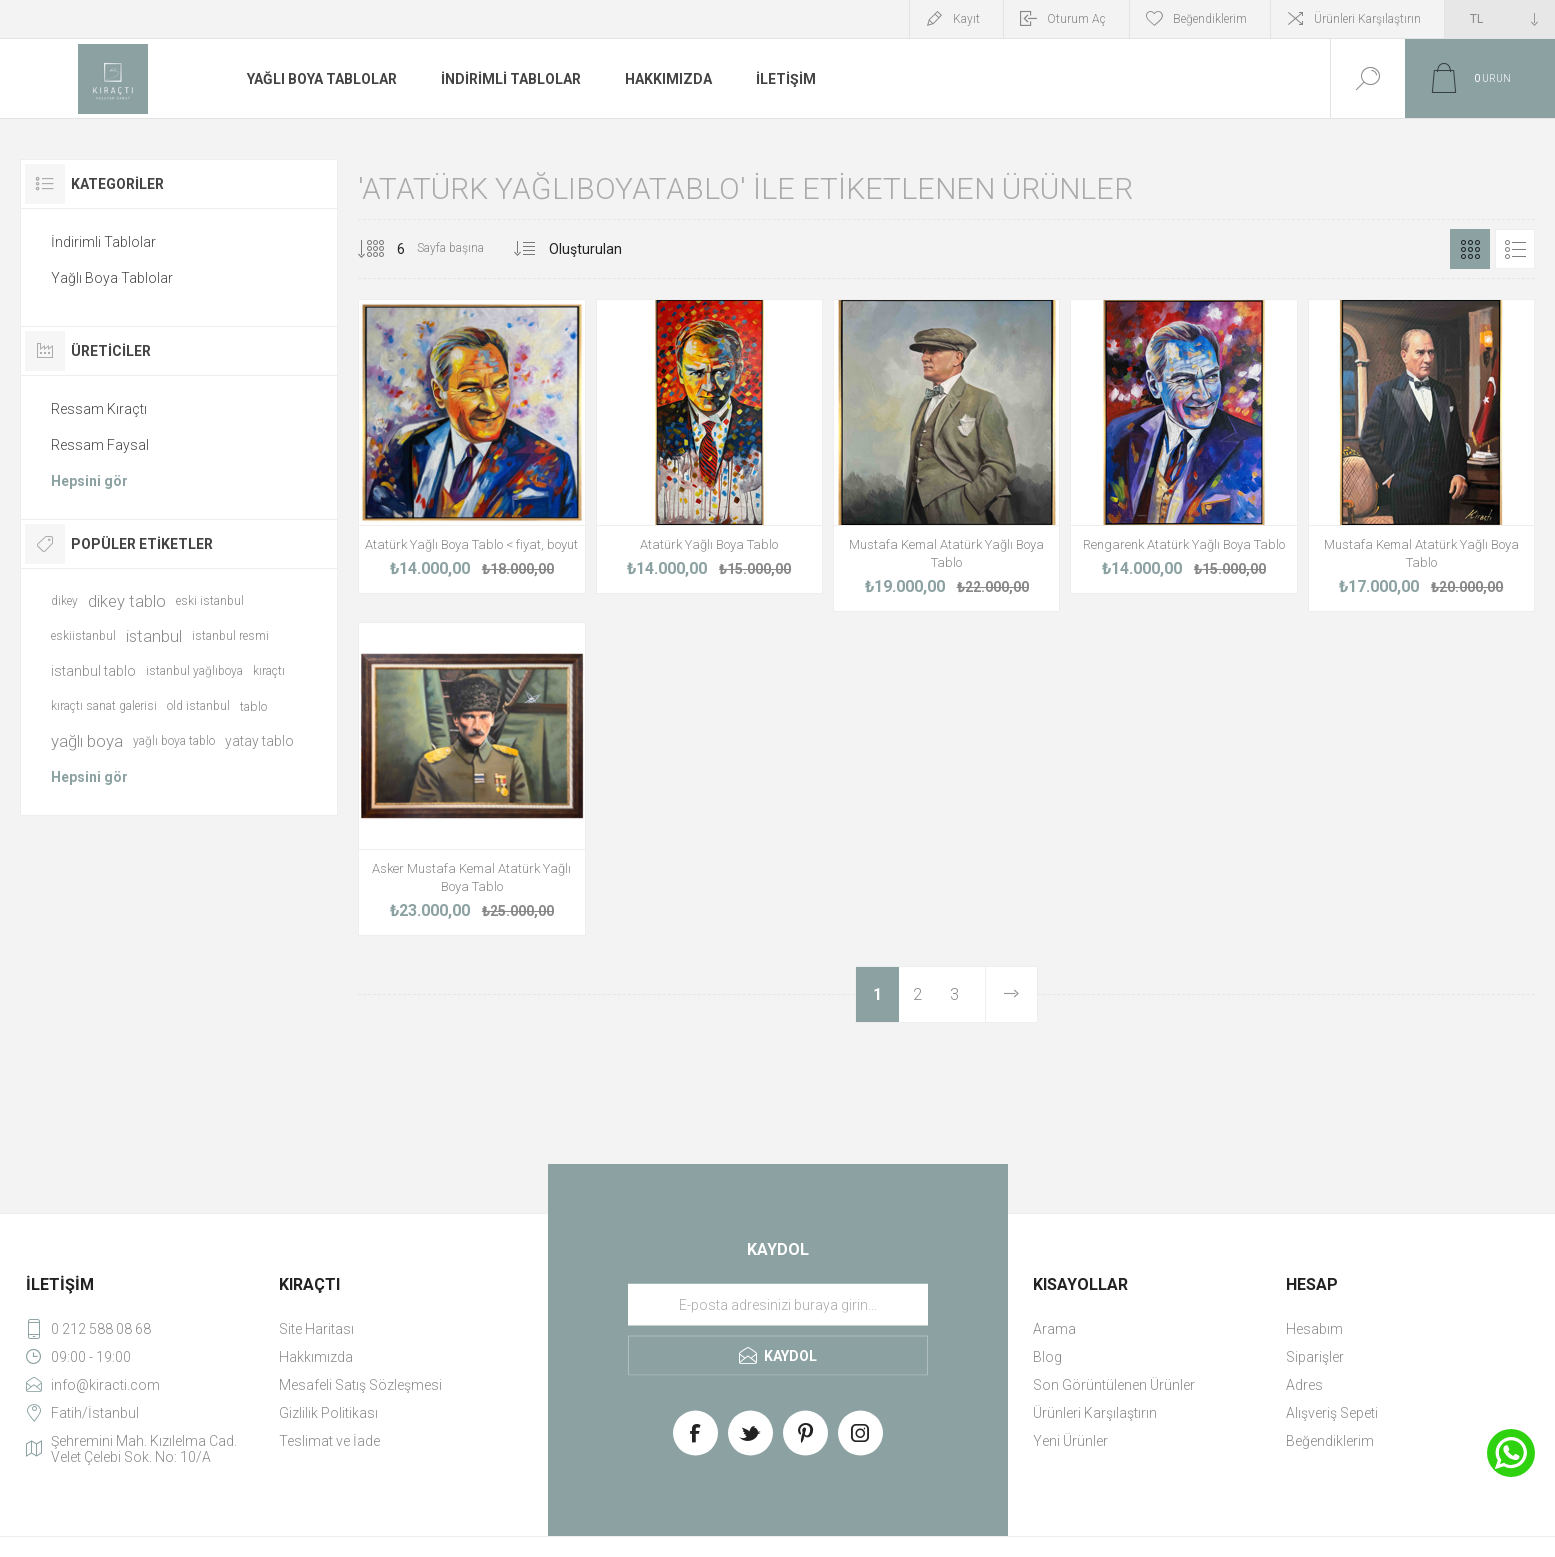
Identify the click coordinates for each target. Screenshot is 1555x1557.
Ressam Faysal (100, 445)
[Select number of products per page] (386, 249)
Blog (1047, 1357)
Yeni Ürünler (1070, 1441)
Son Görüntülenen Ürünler (1114, 1385)
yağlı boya (87, 741)
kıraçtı (269, 671)
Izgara (1470, 249)
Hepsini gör (89, 481)
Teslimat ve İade (329, 1441)
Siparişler (1315, 1357)
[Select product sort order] (611, 249)
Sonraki (1011, 994)
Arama (1054, 1329)
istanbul (154, 636)
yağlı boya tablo (174, 741)
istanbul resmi (230, 636)
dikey (64, 601)
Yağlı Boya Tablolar (112, 278)
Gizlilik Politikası (328, 1413)
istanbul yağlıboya (194, 671)
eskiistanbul (83, 636)
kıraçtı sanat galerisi (104, 706)
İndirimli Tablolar (103, 242)
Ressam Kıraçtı (99, 409)
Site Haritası (316, 1329)
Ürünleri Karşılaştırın (1367, 19)
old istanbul (198, 706)
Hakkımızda (316, 1357)
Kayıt (966, 19)
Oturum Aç (1076, 19)
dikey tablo (127, 601)
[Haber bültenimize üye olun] (778, 1304)
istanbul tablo (93, 671)
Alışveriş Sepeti (1332, 1413)
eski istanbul (210, 601)
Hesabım (1314, 1329)
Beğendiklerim (1330, 1441)
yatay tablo (259, 741)
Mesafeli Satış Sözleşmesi (360, 1385)
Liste (1515, 249)
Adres (1304, 1385)
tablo (253, 706)
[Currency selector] (1500, 19)
